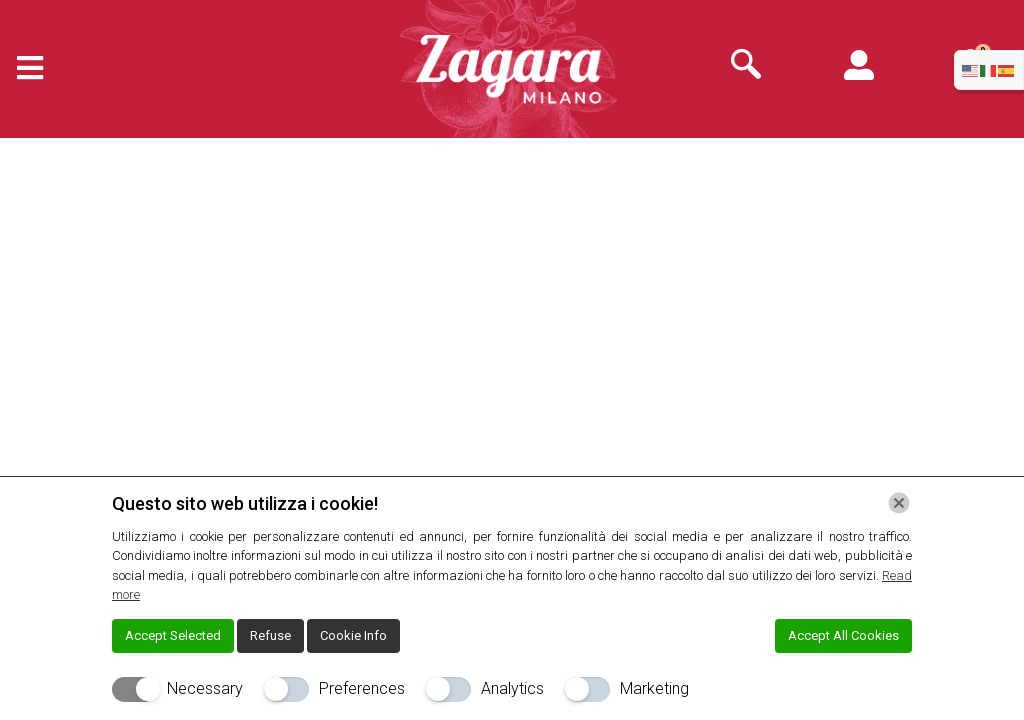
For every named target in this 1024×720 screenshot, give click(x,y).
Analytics (512, 688)
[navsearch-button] (746, 66)
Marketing (654, 688)
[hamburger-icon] (22, 69)
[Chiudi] (899, 503)
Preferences (362, 688)
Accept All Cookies (843, 635)
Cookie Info (353, 635)
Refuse (270, 635)
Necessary (205, 688)
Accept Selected (173, 635)
